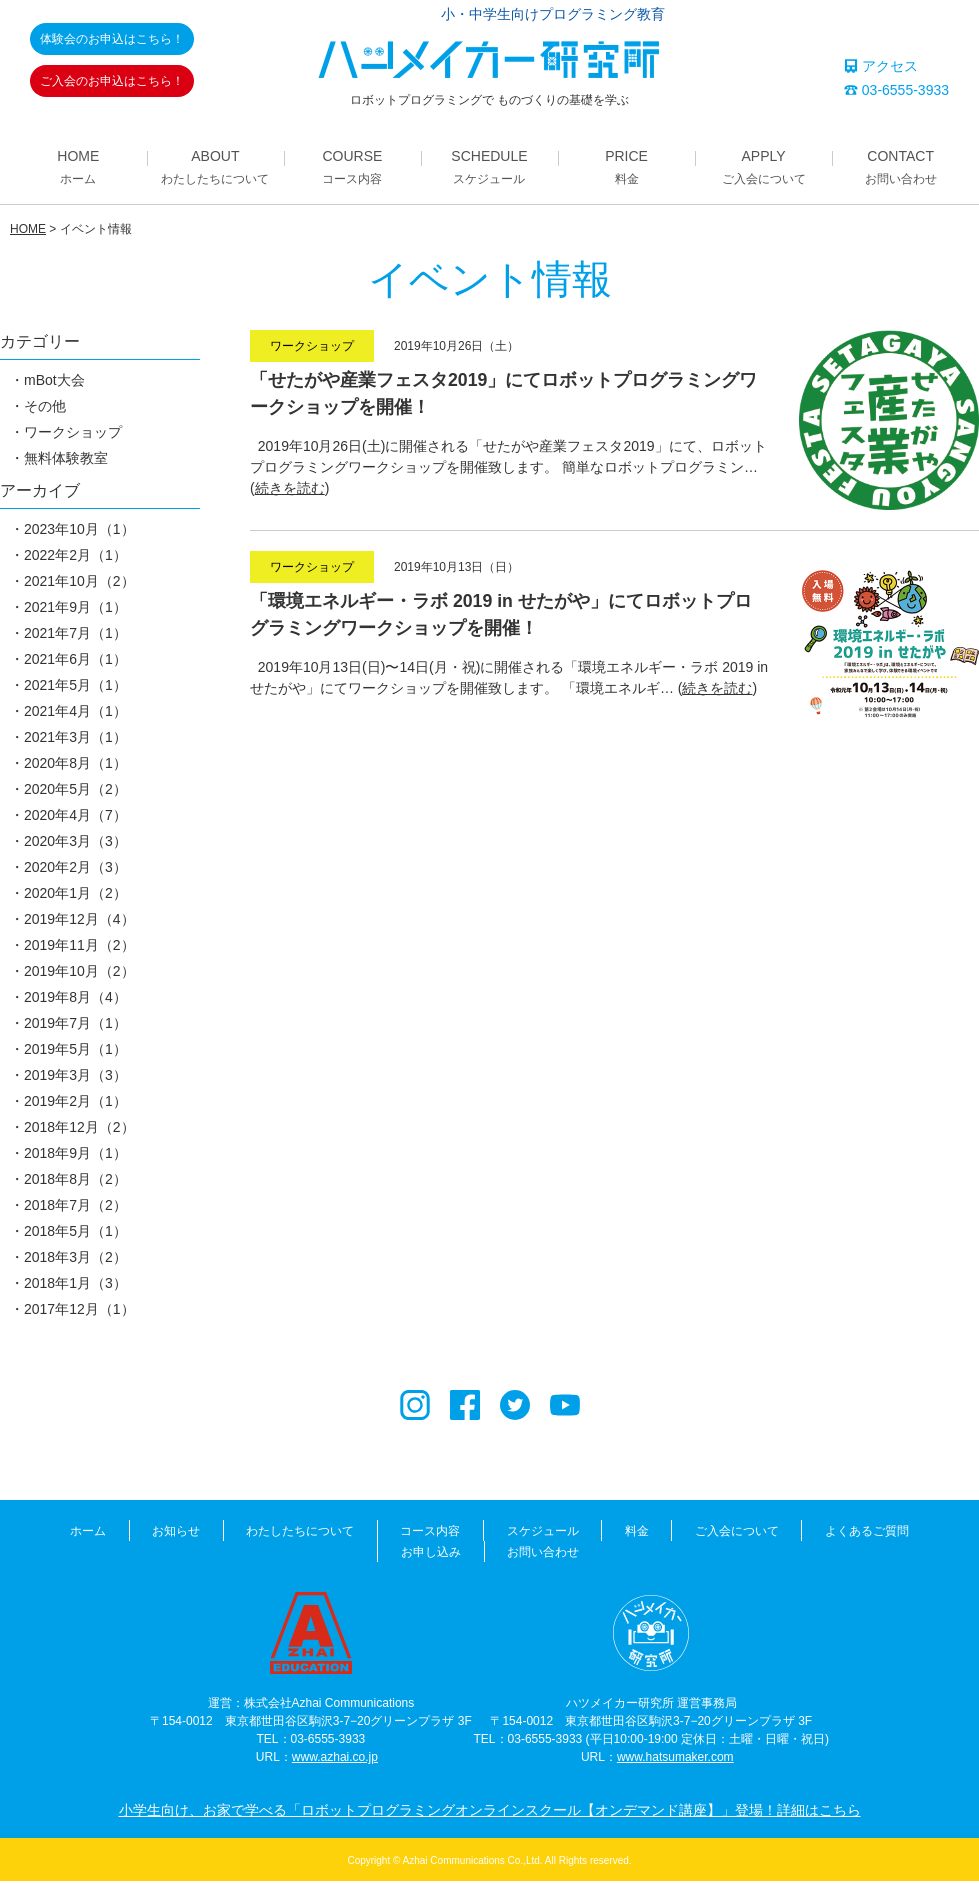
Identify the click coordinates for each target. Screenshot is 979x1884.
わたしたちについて (254, 1534)
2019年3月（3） (75, 1078)
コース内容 (381, 1534)
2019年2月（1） (75, 1104)
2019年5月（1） (75, 1052)
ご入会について (678, 1534)
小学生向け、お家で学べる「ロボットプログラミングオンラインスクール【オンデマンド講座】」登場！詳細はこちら (490, 1813)
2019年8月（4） (75, 1000)
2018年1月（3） (75, 1286)
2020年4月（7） (75, 818)
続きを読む (290, 491)
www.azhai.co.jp (335, 1760)
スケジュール (490, 1534)
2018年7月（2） (75, 1208)
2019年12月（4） (79, 922)
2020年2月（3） (75, 870)
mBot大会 (54, 383)
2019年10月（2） (79, 974)
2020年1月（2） (75, 896)
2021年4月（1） (75, 714)
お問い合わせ (490, 1555)
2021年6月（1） (75, 662)
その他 (45, 409)
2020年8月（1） (75, 766)
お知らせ (133, 1534)
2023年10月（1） (79, 532)
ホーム (48, 1534)
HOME (28, 232)
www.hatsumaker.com (675, 1760)
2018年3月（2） (75, 1260)
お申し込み (920, 1534)
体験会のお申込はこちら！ (112, 39)
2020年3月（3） (75, 844)
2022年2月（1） (75, 558)
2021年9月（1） (75, 610)
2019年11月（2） (79, 948)
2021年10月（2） (79, 584)
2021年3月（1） (75, 740)
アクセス (881, 66)
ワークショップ (73, 435)
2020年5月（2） (75, 792)
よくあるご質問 (805, 1534)
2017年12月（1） (79, 1312)
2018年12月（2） (79, 1130)
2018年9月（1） (75, 1156)
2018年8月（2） (75, 1182)
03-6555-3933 (896, 90)
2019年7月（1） (75, 1026)
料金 (581, 1534)
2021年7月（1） (75, 636)
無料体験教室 (66, 461)
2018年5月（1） (75, 1234)
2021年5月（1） (75, 688)
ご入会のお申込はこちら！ (112, 81)
